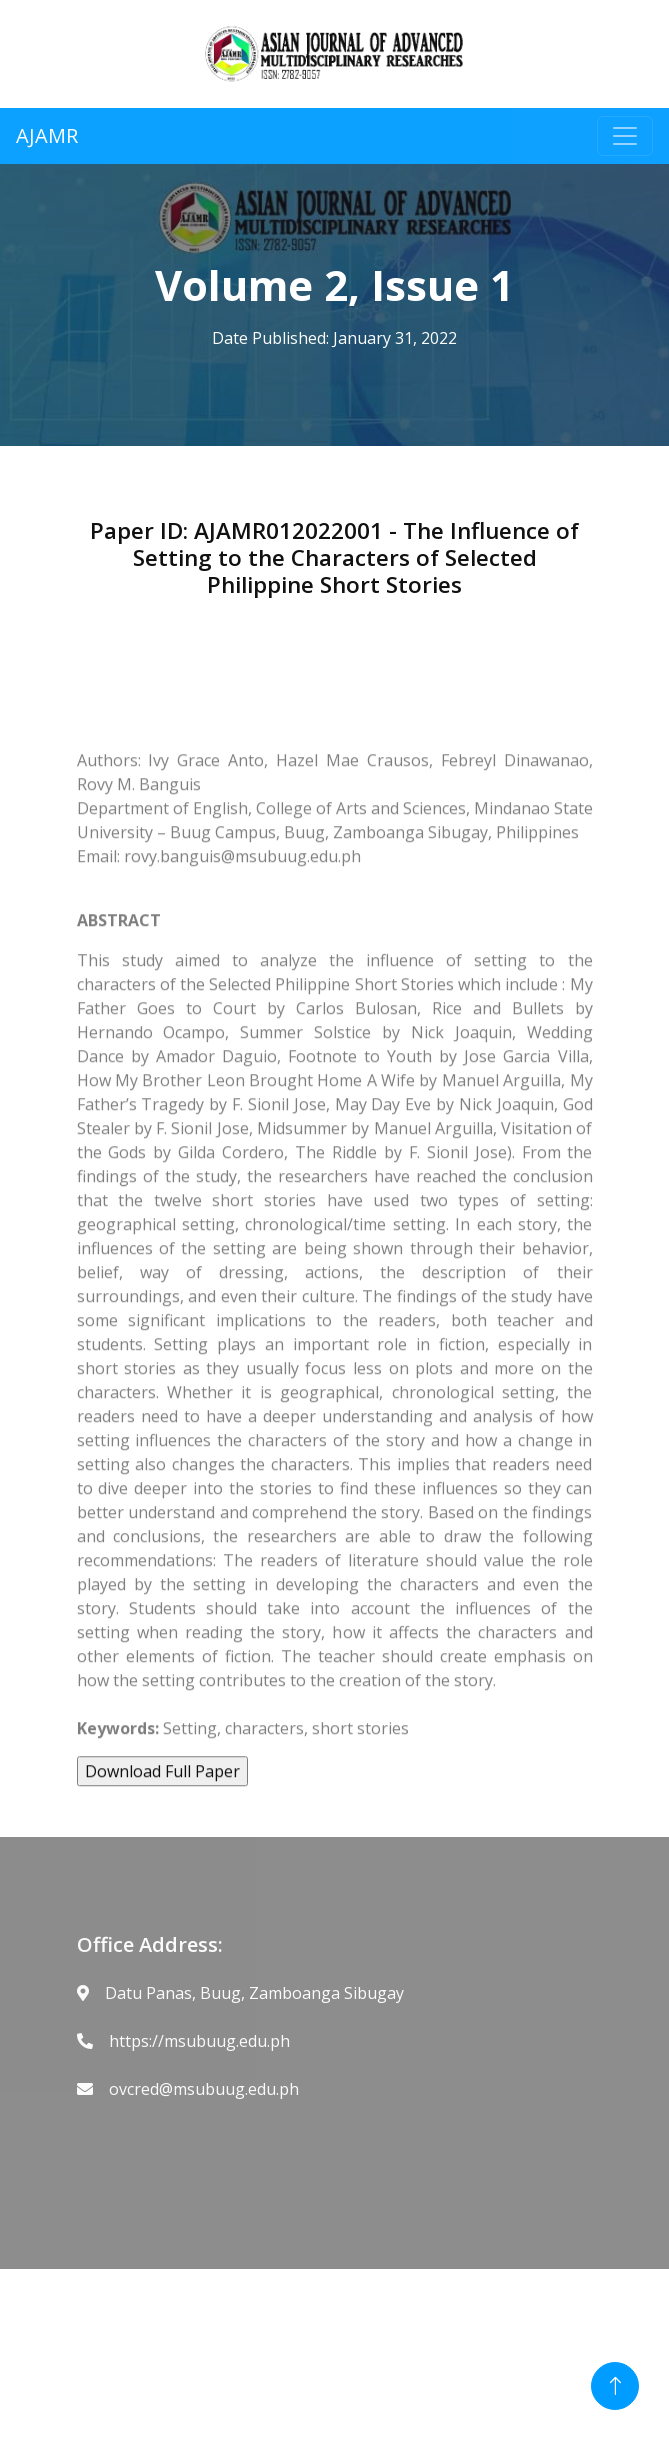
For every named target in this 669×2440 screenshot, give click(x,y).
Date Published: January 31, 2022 (334, 338)
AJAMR (47, 135)
